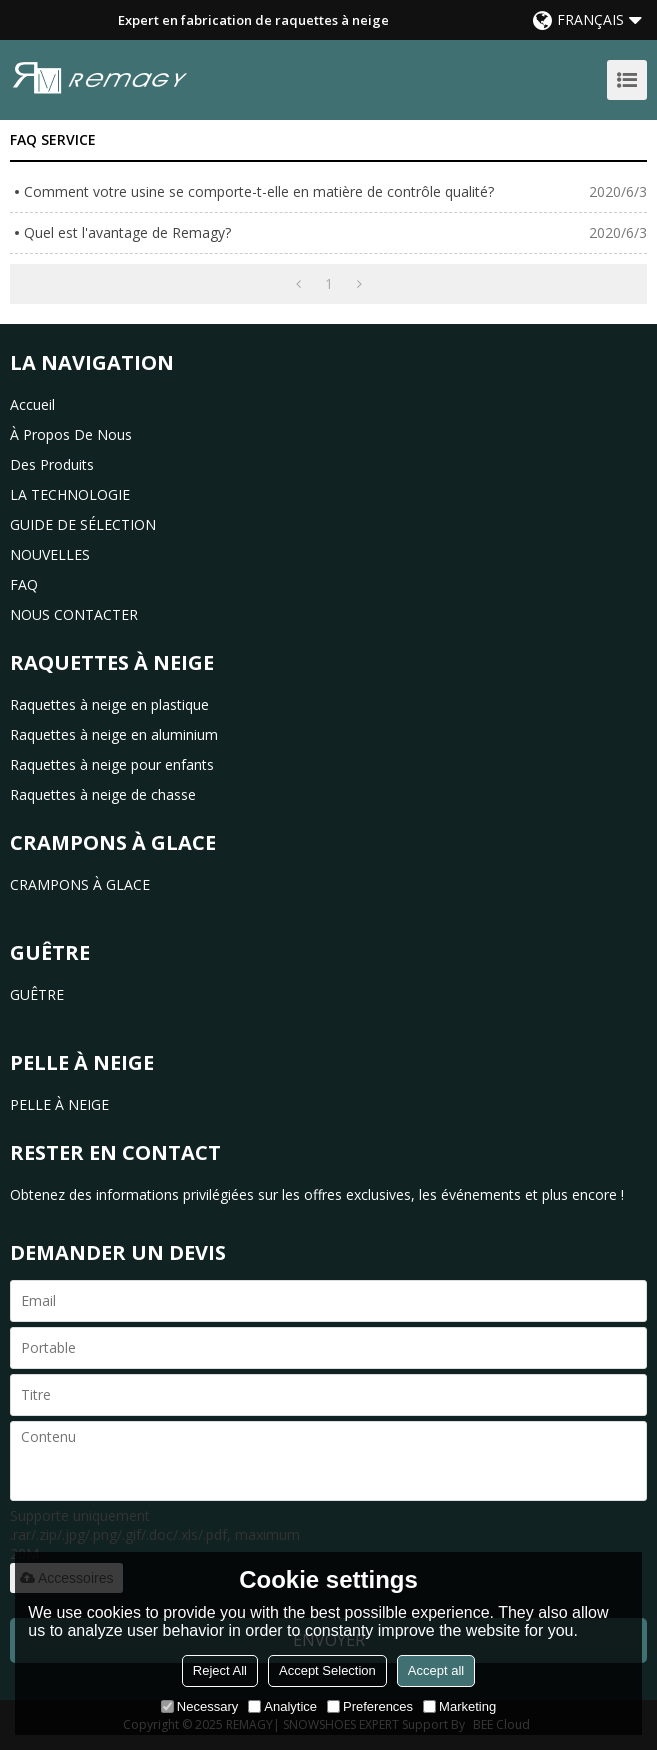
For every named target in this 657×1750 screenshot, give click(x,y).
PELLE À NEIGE (59, 1104)
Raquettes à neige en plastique (109, 704)
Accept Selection (327, 1670)
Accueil (32, 404)
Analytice (282, 1706)
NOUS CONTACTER (74, 614)
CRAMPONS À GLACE (80, 884)
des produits (52, 464)
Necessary (199, 1706)
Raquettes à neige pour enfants (112, 764)
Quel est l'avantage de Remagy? (127, 232)
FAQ (24, 584)
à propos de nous (71, 434)
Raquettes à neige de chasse (103, 794)
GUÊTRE (37, 994)
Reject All (220, 1670)
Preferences (370, 1706)
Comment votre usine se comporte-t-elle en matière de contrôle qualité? (259, 191)
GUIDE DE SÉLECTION (83, 524)
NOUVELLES (50, 554)
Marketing (459, 1706)
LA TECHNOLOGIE (70, 494)
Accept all (436, 1670)
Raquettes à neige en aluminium (114, 734)
